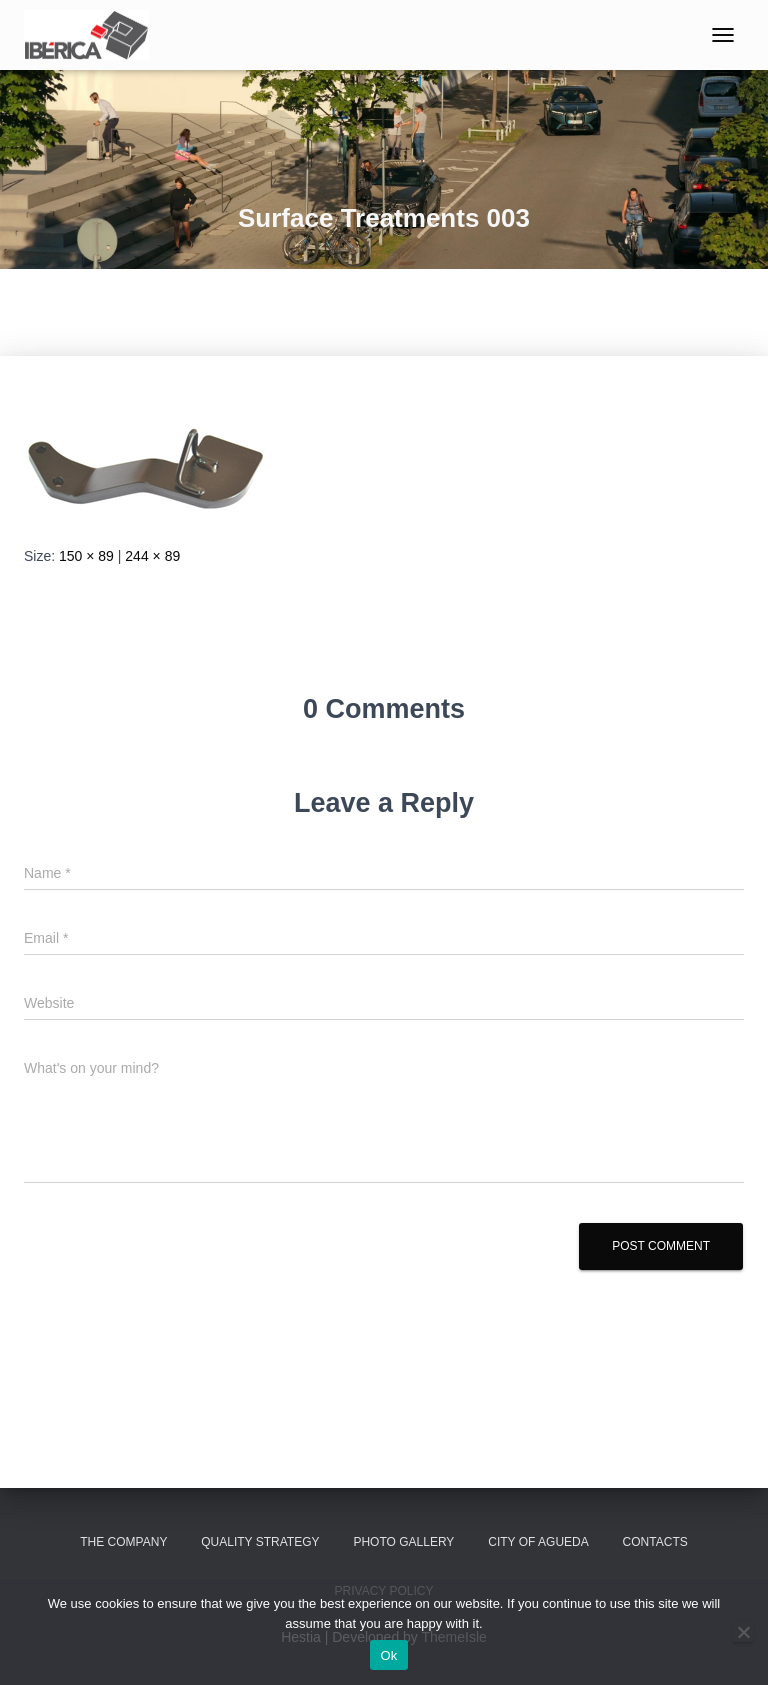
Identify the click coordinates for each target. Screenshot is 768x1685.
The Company (123, 1542)
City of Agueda (538, 1542)
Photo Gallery (403, 1542)
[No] (743, 1632)
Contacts (655, 1542)
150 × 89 (86, 556)
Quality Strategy (260, 1542)
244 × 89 (152, 556)
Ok (388, 1655)
